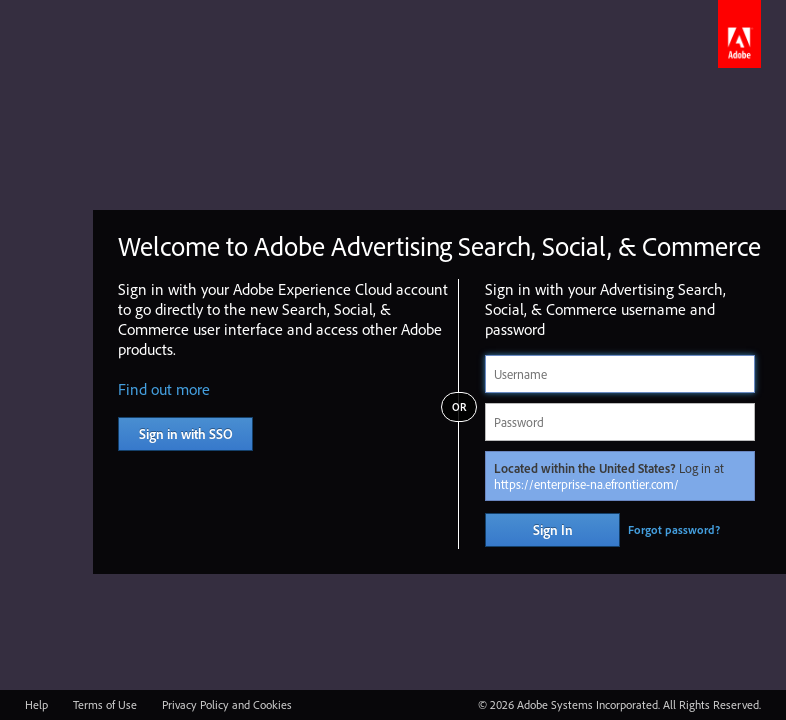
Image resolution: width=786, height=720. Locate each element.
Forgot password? (674, 529)
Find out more (164, 389)
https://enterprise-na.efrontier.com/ (586, 484)
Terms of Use (105, 704)
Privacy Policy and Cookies (227, 704)
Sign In (553, 530)
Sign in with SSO (186, 434)
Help (36, 704)
